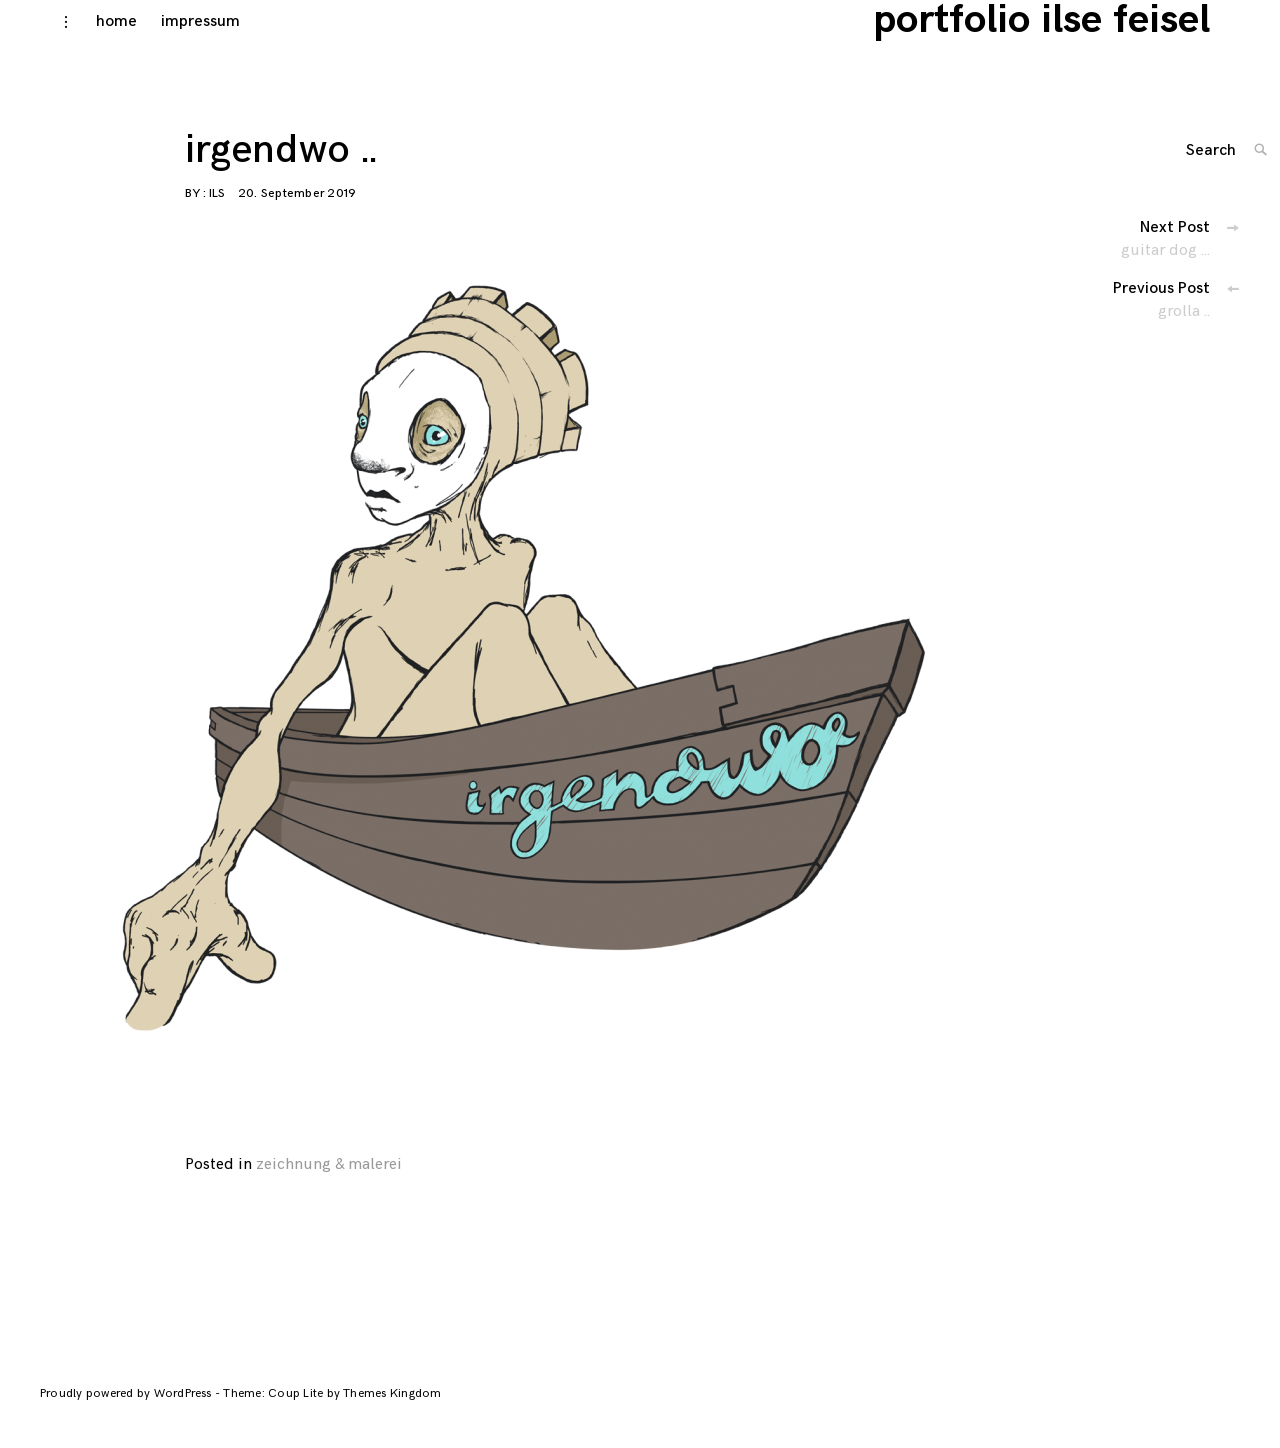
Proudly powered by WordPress (127, 1413)
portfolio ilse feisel (1071, 40)
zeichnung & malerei (329, 1184)
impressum (175, 41)
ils (217, 213)
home (91, 41)
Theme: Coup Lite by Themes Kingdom (332, 1413)
